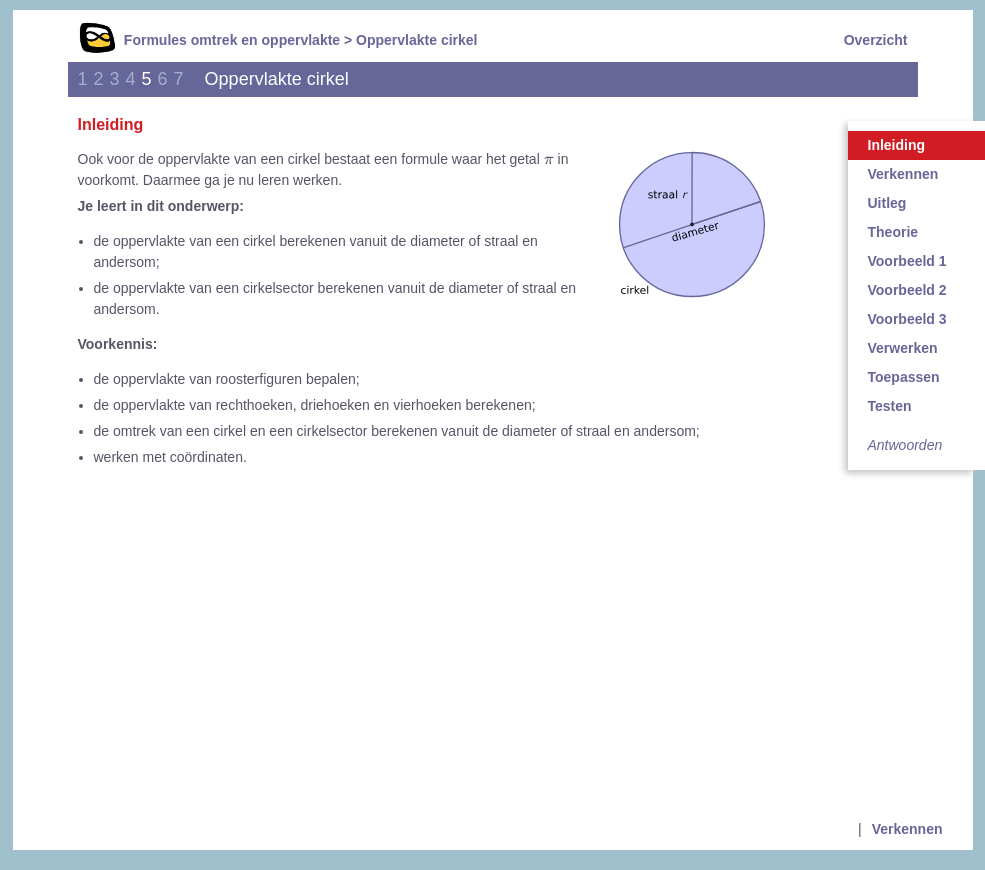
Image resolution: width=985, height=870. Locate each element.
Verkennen (907, 829)
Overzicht (876, 40)
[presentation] (549, 160)
